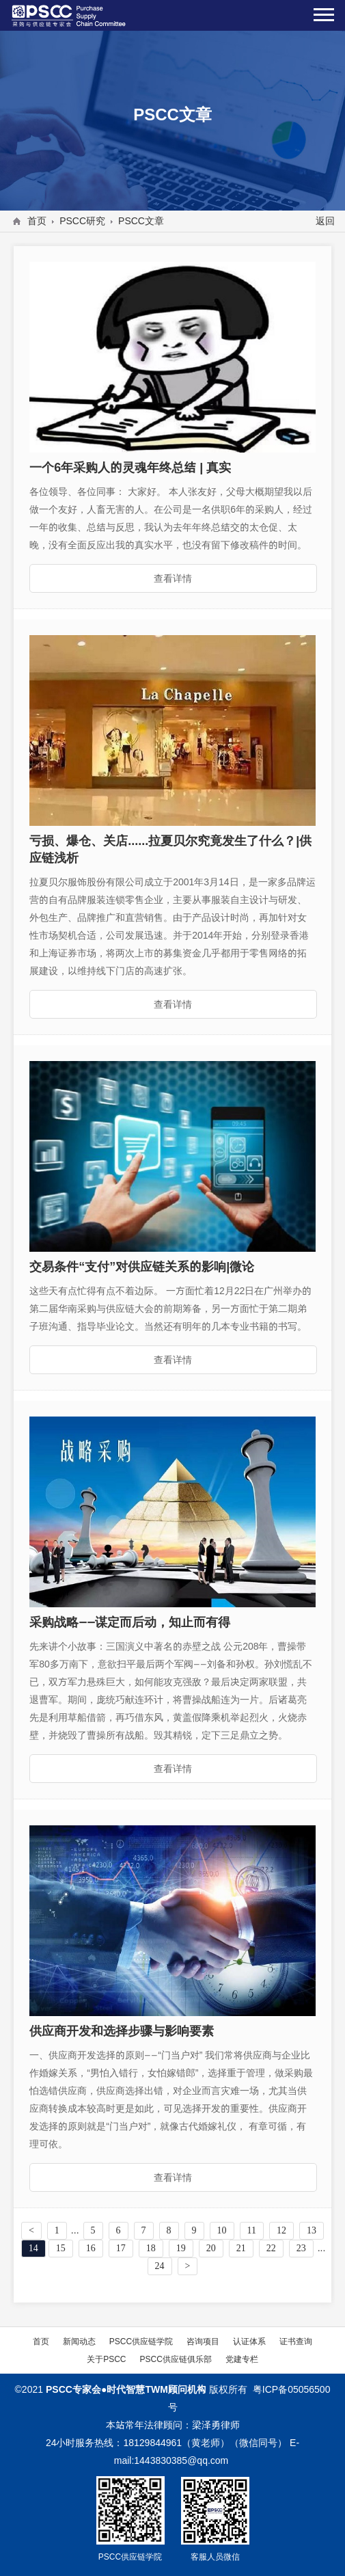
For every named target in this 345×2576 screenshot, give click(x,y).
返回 (325, 221)
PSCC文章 (141, 221)
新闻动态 (79, 2341)
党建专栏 (241, 2359)
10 (222, 2230)
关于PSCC (106, 2359)
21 (241, 2248)
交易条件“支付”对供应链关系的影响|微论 (141, 1266)
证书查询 (295, 2341)
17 (121, 2248)
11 (251, 2230)
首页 (36, 221)
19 (181, 2248)
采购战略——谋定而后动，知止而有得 (129, 1622)
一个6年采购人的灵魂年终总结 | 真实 (130, 467)
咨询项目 (203, 2341)
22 (271, 2248)
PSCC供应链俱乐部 (176, 2359)
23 (301, 2248)
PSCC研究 (82, 221)
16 (91, 2248)
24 (160, 2266)
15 (61, 2248)
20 (211, 2248)
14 (33, 2248)
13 (311, 2230)
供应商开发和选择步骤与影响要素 (121, 2030)
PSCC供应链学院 (141, 2341)
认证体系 (249, 2341)
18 (151, 2248)
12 (281, 2230)
